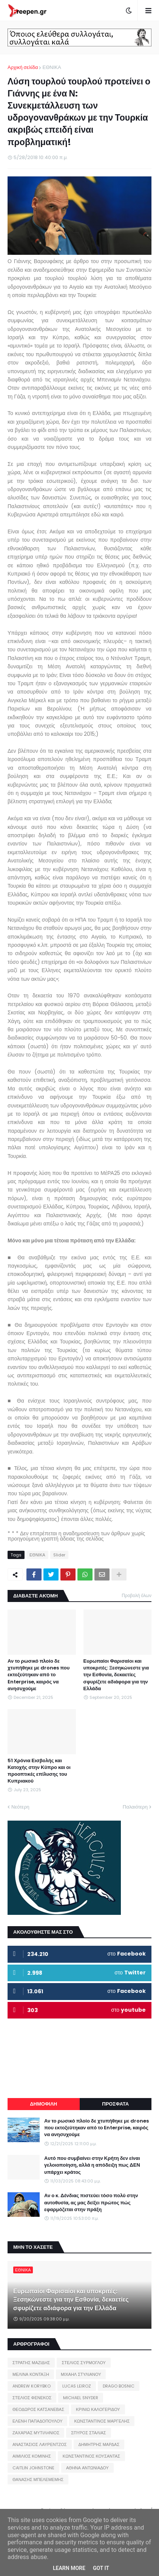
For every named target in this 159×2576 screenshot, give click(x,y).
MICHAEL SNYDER (80, 2398)
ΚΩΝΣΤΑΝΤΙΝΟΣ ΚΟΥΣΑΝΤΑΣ (91, 2456)
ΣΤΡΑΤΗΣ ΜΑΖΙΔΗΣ (31, 2363)
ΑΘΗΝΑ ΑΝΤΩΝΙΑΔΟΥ (87, 2468)
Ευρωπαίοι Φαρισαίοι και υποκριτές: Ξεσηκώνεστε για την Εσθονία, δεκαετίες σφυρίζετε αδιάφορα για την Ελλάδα (116, 1675)
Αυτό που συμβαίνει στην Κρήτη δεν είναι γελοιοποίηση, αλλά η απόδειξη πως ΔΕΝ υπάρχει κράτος (92, 2165)
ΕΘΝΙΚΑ (51, 67)
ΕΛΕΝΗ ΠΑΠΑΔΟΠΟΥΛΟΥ (37, 2421)
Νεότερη (20, 1806)
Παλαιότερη (135, 1806)
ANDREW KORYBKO (31, 2386)
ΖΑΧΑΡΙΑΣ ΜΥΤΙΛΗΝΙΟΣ (35, 2433)
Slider (59, 1555)
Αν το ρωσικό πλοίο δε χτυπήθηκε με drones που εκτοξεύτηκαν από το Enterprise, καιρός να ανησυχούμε (38, 1675)
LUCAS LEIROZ (76, 2386)
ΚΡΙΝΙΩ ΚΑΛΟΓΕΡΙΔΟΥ (98, 2409)
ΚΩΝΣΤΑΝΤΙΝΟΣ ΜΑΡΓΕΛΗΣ (102, 2421)
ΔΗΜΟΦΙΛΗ (43, 2103)
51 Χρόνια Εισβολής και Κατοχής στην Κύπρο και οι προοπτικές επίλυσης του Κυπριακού (39, 1771)
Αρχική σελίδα (23, 67)
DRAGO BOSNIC (118, 2386)
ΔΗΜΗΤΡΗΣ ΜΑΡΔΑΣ (99, 2444)
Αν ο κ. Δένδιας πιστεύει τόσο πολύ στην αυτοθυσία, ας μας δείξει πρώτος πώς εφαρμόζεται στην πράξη (91, 2202)
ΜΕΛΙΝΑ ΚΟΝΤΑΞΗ (30, 2374)
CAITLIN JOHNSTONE (33, 2468)
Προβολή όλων (136, 1595)
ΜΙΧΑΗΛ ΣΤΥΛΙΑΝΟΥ (81, 2374)
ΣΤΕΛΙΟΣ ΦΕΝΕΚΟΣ (31, 2398)
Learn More (69, 2568)
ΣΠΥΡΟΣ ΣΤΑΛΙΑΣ (88, 2433)
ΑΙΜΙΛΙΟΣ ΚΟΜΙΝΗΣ (31, 2456)
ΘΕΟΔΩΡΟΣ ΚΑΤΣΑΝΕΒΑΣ (38, 2409)
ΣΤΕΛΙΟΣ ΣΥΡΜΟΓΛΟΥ (84, 2363)
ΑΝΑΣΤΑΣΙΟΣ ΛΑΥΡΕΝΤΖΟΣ (39, 2444)
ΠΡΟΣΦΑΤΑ (115, 2103)
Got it (101, 2568)
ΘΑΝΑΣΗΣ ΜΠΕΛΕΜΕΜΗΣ (37, 2479)
